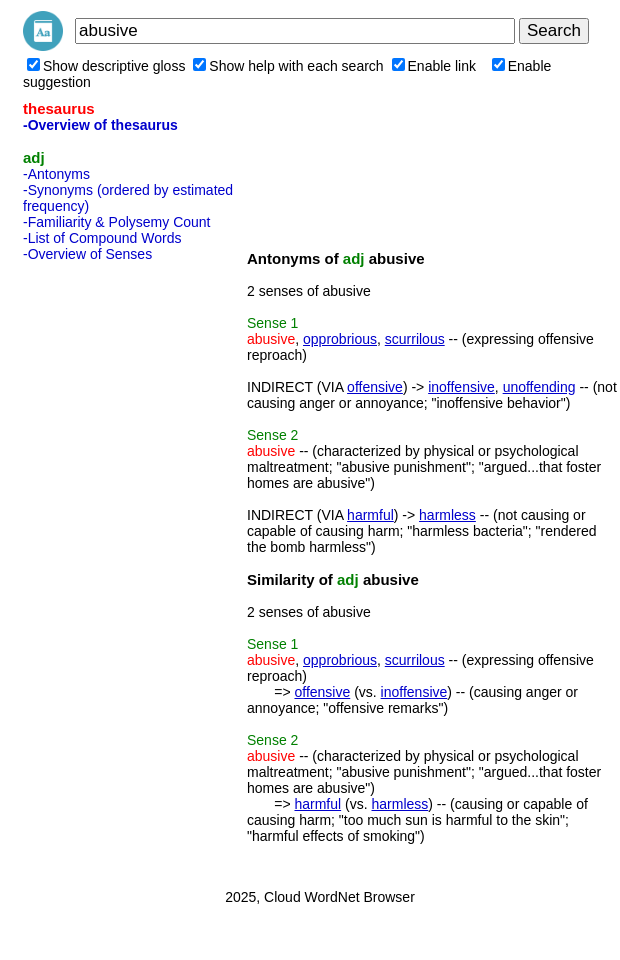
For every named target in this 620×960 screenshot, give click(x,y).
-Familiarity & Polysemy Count (117, 222)
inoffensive (461, 387)
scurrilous (415, 339)
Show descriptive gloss (106, 66)
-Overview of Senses (87, 254)
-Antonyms (56, 174)
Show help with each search (288, 66)
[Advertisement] (103, 569)
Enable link (434, 66)
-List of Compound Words (102, 238)
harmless (447, 515)
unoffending (539, 387)
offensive (375, 387)
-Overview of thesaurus (100, 125)
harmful (370, 515)
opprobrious (340, 339)
